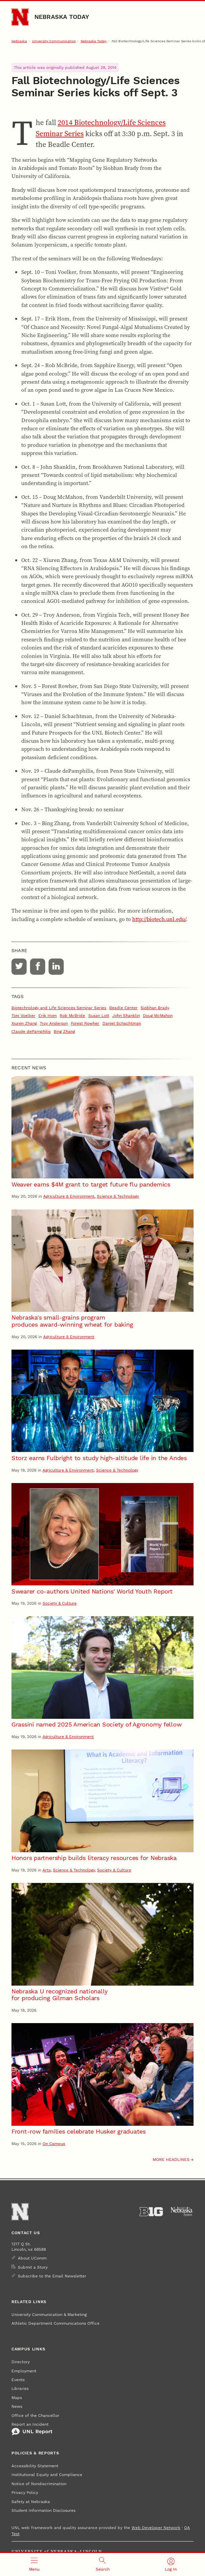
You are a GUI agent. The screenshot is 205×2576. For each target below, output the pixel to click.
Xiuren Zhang (24, 1023)
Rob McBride (72, 1015)
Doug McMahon (158, 1015)
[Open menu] (34, 2564)
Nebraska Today (61, 16)
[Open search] (102, 2564)
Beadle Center (123, 1007)
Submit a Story (33, 2267)
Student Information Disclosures (43, 2510)
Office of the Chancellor (35, 2415)
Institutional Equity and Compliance (46, 2474)
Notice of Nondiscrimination (38, 2483)
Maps (16, 2397)
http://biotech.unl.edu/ (159, 919)
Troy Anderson (54, 1023)
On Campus (53, 2143)
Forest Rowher (85, 1023)
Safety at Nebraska (30, 2501)
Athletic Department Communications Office (55, 2323)
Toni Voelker (23, 1015)
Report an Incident (32, 2428)
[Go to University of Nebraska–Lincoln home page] (20, 17)
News (16, 2406)
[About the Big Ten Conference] (151, 2212)
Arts (46, 1870)
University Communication (54, 41)
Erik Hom (47, 1015)
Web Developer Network (155, 2527)
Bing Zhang (64, 1031)
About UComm (32, 2258)
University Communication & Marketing (49, 2314)
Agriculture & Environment (68, 1196)
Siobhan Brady (155, 1007)
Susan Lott (98, 1015)
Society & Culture (59, 1603)
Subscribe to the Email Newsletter (52, 2276)
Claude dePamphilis (31, 1031)
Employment (23, 2371)
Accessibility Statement (34, 2466)
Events (18, 2379)
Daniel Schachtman (121, 1023)
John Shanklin (126, 1015)
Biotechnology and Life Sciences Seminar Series (58, 1007)
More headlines (171, 2159)
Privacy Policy (24, 2492)
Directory (20, 2362)
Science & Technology (118, 1196)
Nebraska (19, 41)
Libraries (20, 2388)
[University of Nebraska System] (182, 2212)
